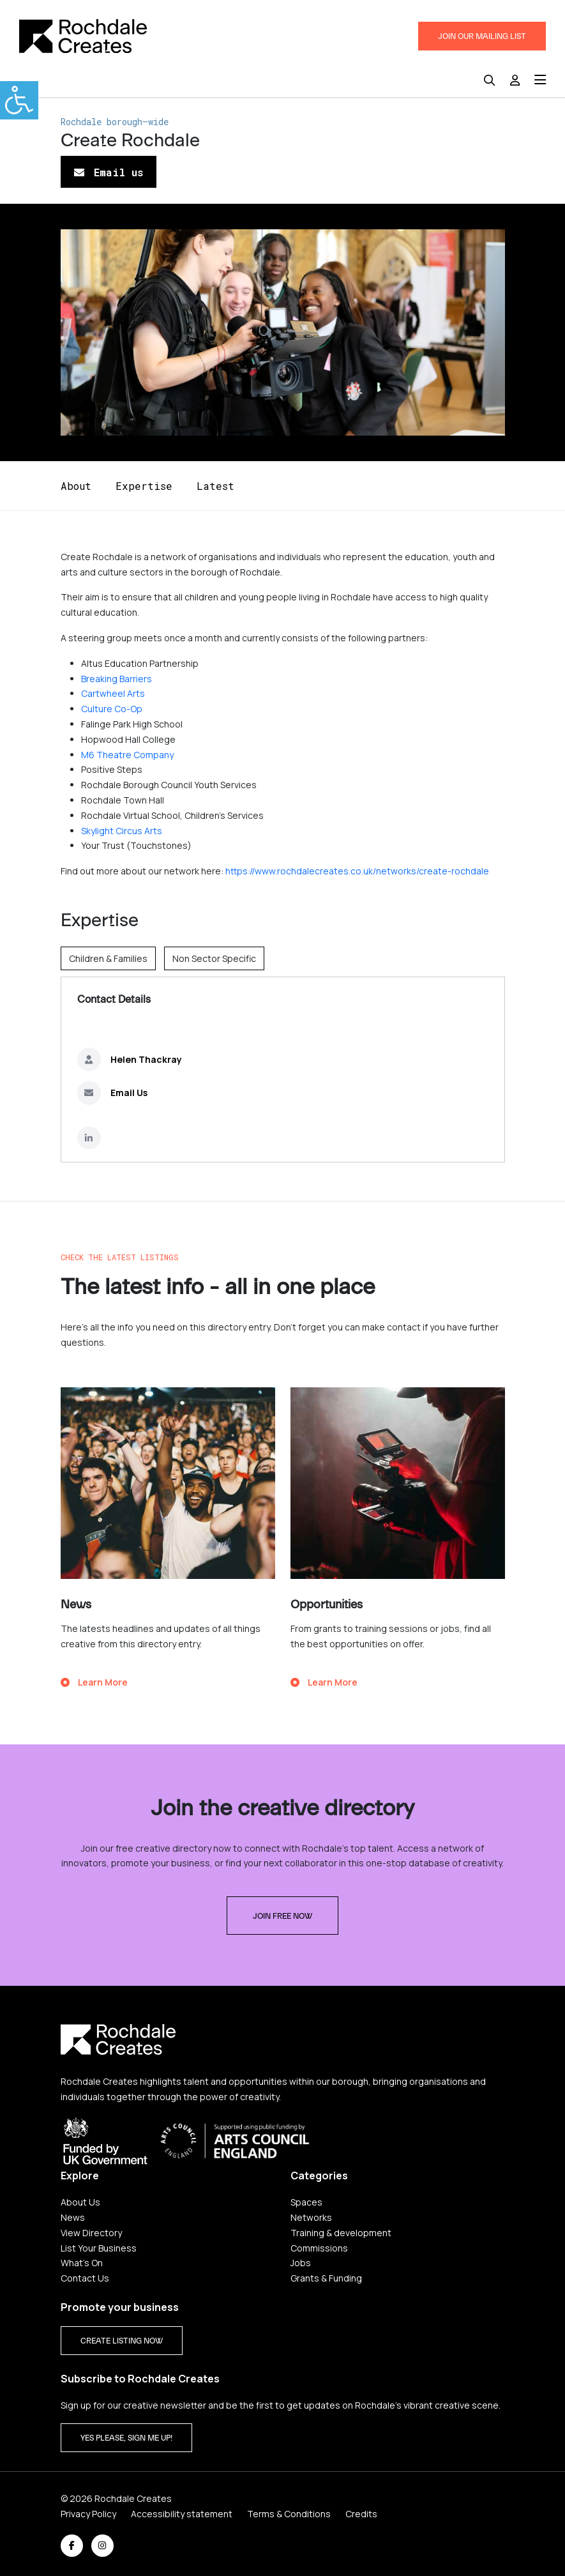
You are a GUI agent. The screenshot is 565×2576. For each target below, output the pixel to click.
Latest (215, 485)
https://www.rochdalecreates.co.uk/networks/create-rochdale (357, 871)
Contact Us (85, 2278)
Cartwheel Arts (113, 693)
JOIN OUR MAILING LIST (482, 36)
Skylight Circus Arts (121, 831)
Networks (311, 2217)
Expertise (144, 485)
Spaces (306, 2202)
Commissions (319, 2248)
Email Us (128, 1092)
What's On (82, 2263)
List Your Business (99, 2248)
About (76, 485)
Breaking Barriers (116, 679)
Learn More (94, 1682)
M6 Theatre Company (127, 755)
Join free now (282, 1916)
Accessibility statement (181, 2514)
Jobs (300, 2263)
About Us (80, 2202)
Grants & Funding (326, 2278)
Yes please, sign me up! (126, 2438)
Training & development (340, 2233)
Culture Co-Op (111, 709)
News (73, 2217)
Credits (361, 2514)
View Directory (91, 2233)
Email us (108, 172)
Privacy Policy (88, 2514)
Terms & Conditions (289, 2514)
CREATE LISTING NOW (121, 2340)
